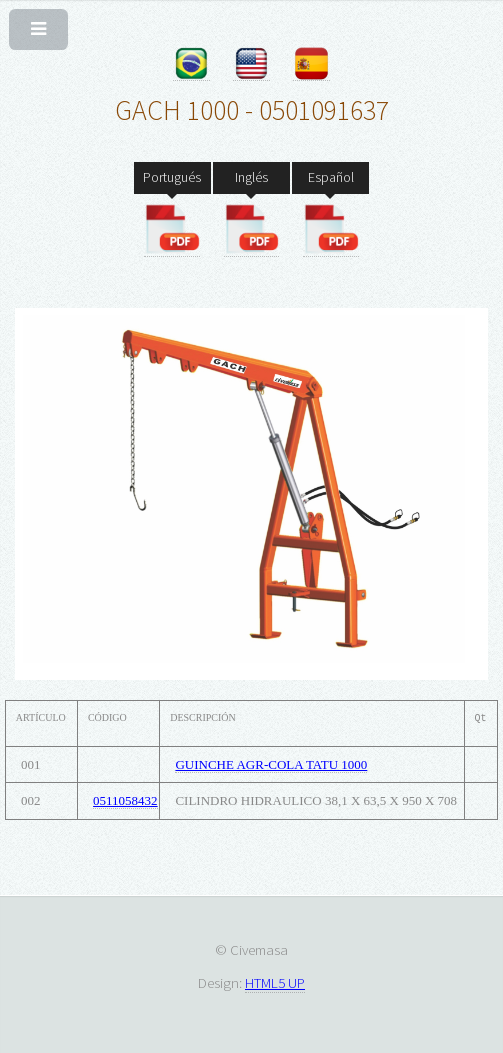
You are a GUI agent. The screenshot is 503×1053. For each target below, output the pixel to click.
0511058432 (125, 800)
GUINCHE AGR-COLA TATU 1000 (271, 764)
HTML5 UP (275, 982)
